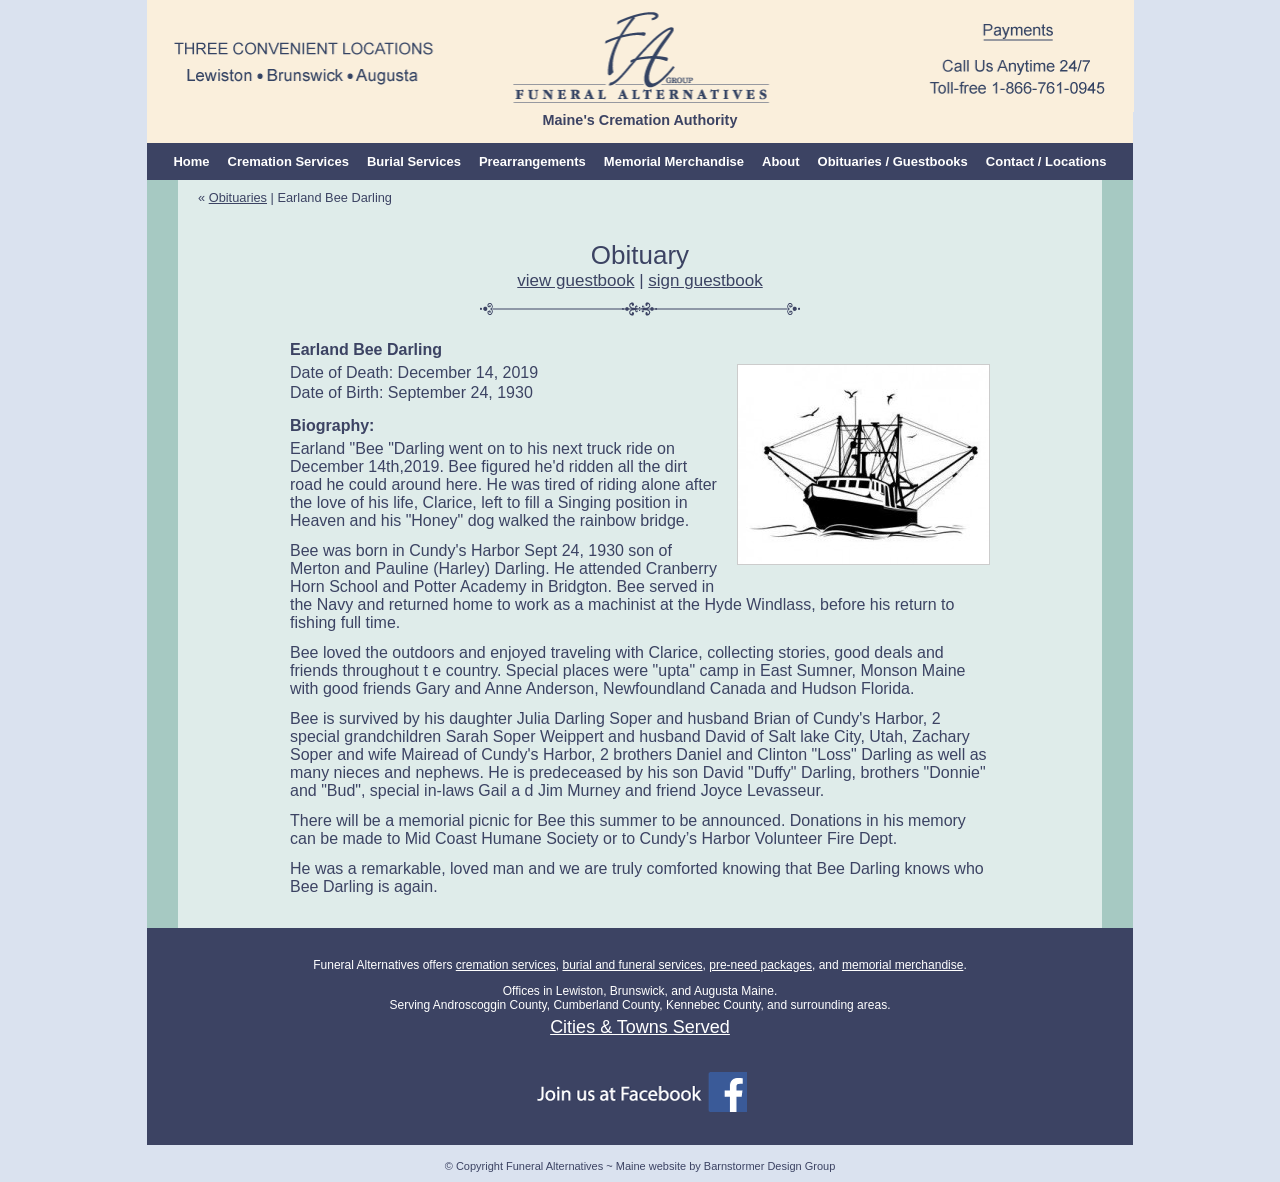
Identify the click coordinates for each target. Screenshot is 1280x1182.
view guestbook (575, 280)
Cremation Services (288, 161)
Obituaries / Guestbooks (893, 161)
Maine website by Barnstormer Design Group (725, 1166)
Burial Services (414, 161)
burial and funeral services (632, 965)
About (781, 161)
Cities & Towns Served (640, 1027)
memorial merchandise (902, 965)
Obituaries (238, 197)
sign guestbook (705, 280)
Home (191, 161)
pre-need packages (760, 965)
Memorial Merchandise (674, 161)
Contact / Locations (1046, 161)
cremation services (506, 965)
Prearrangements (532, 161)
